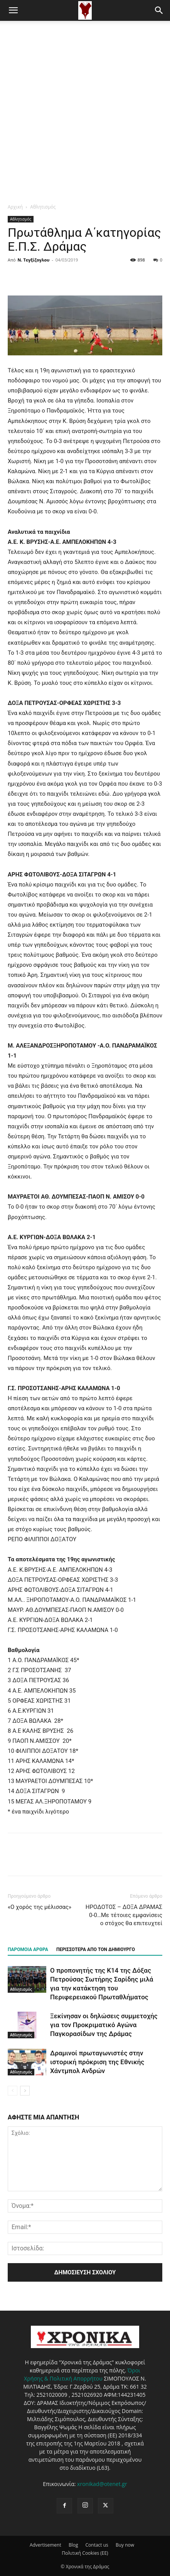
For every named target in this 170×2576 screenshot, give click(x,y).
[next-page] (25, 2090)
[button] (13, 10)
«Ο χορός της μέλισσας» (39, 1907)
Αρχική (15, 207)
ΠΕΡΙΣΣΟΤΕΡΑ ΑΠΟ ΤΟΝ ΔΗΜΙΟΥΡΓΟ (95, 1949)
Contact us (97, 2545)
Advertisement (45, 2545)
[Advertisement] (85, 110)
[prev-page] (12, 2090)
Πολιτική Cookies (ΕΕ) (85, 2553)
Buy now (125, 2545)
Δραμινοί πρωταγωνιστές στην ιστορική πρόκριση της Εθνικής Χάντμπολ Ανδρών (97, 2062)
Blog (73, 2545)
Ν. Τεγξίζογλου (34, 260)
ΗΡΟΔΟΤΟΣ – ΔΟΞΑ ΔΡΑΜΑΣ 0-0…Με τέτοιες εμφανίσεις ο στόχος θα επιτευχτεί (124, 1915)
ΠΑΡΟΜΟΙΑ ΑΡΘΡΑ (28, 1949)
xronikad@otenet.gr (102, 2484)
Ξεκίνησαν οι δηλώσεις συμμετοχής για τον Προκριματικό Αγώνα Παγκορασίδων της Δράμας (104, 2025)
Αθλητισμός (43, 207)
